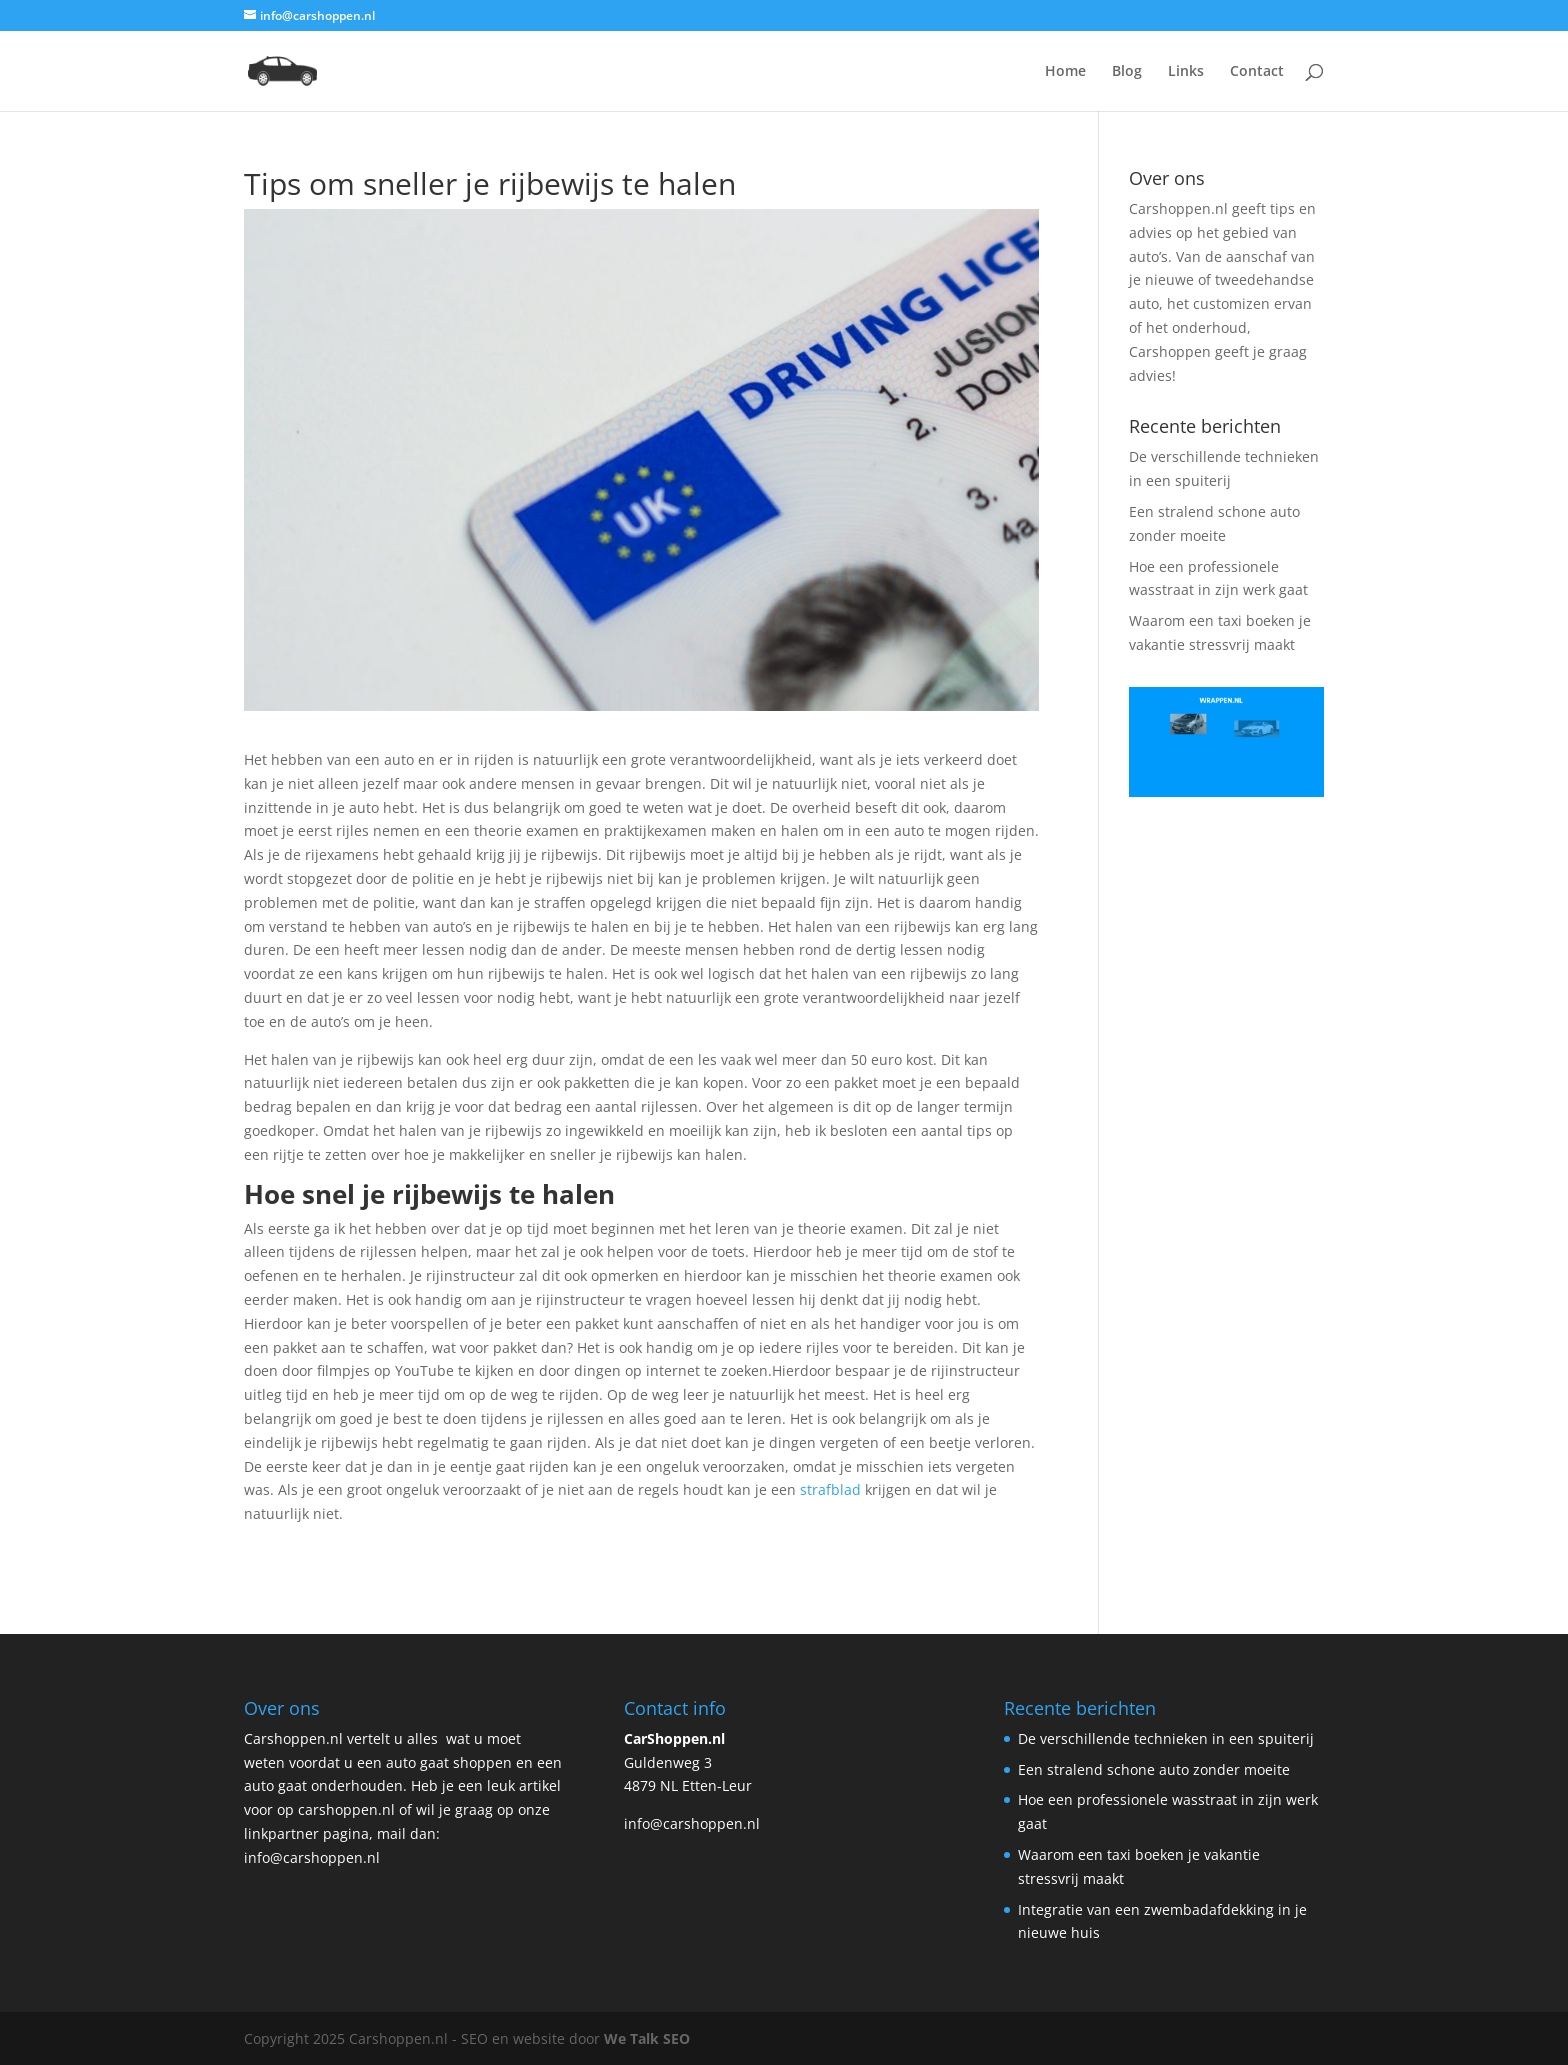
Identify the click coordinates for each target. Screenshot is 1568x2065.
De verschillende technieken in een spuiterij (1166, 1738)
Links (1186, 72)
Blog (1127, 72)
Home (1065, 72)
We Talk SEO (647, 2038)
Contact (1257, 72)
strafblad (828, 1489)
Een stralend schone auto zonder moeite (1154, 1769)
